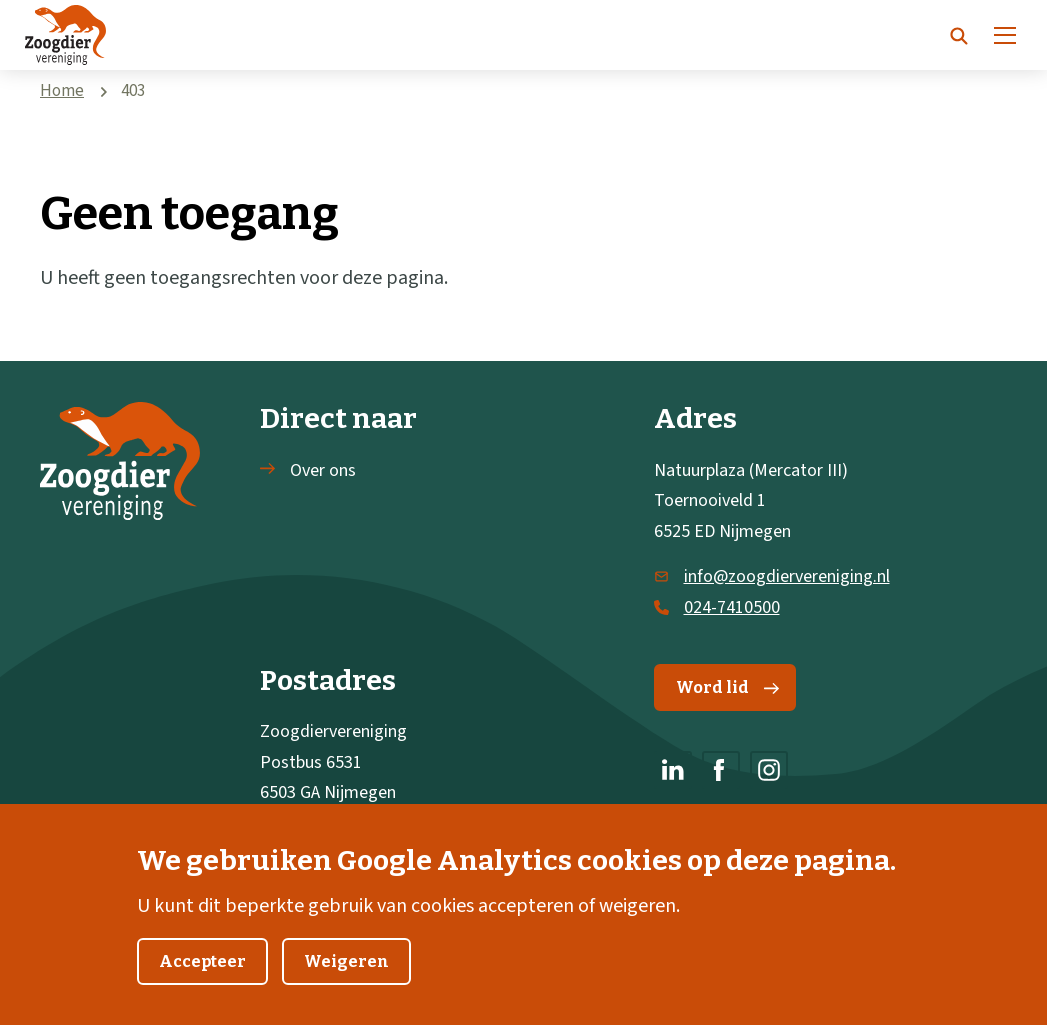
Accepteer (202, 976)
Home (62, 91)
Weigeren (346, 976)
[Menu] (1005, 35)
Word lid (727, 687)
